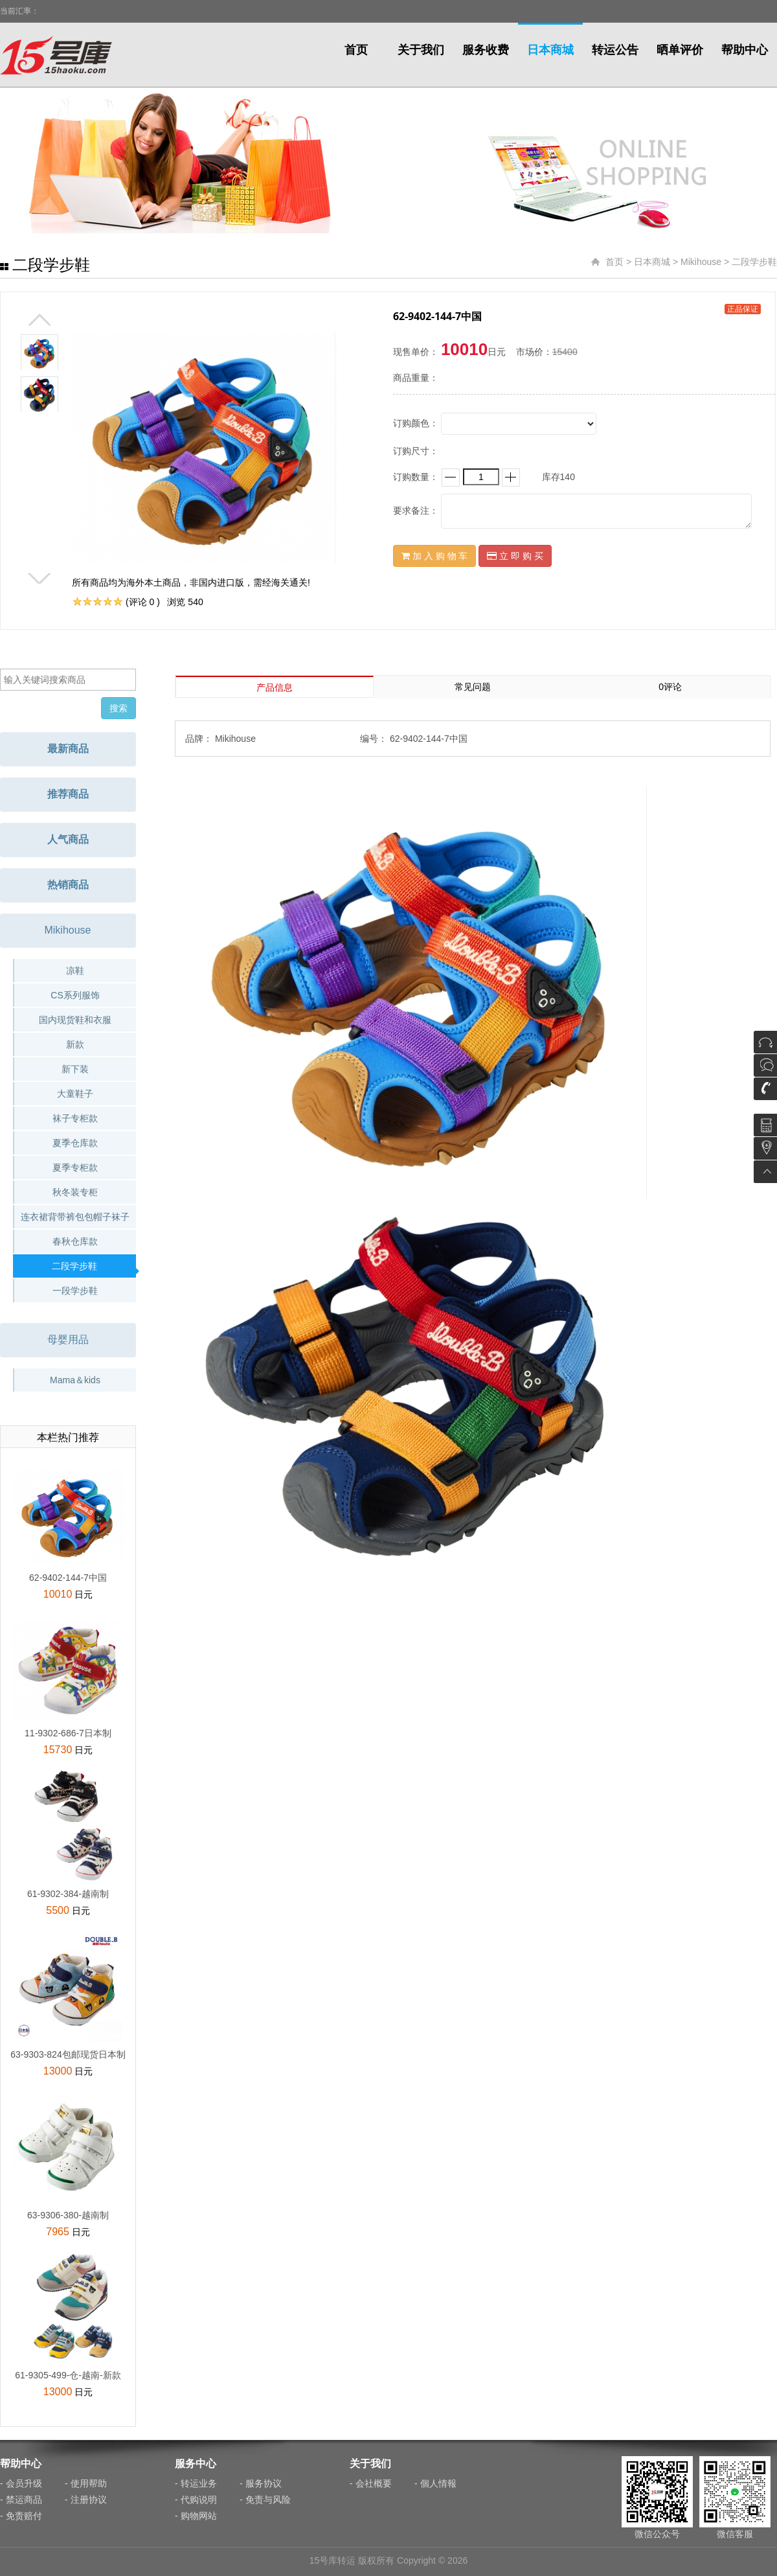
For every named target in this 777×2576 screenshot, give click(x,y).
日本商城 (550, 49)
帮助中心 (744, 49)
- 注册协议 (86, 2499)
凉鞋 (75, 970)
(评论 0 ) (143, 602)
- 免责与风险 (265, 2499)
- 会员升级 (21, 2483)
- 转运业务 (196, 2483)
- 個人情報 (435, 2483)
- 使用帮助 (86, 2483)
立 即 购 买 (515, 556)
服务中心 (195, 2463)
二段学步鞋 (754, 262)
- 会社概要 (371, 2483)
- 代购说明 (196, 2499)
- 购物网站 (196, 2516)
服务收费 (485, 49)
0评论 (670, 687)
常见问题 (473, 687)
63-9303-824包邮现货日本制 (67, 2054)
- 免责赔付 (21, 2516)
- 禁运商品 (21, 2499)
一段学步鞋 (75, 1290)
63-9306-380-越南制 (68, 2215)
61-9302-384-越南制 (68, 1894)
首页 (356, 49)
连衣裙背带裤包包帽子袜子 (75, 1217)
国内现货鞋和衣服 (75, 1020)
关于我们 (421, 49)
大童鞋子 (75, 1093)
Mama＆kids (75, 1380)
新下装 (75, 1069)
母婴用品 (68, 1339)
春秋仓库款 (75, 1241)
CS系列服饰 (75, 995)
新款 (75, 1044)
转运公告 (615, 49)
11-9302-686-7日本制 (68, 1733)
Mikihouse (701, 262)
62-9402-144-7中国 (68, 1577)
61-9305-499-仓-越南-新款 (67, 2375)
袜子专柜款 (75, 1118)
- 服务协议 (261, 2483)
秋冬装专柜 (75, 1192)
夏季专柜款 (75, 1167)
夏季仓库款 (75, 1143)
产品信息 (274, 687)
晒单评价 (680, 49)
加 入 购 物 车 (434, 556)
